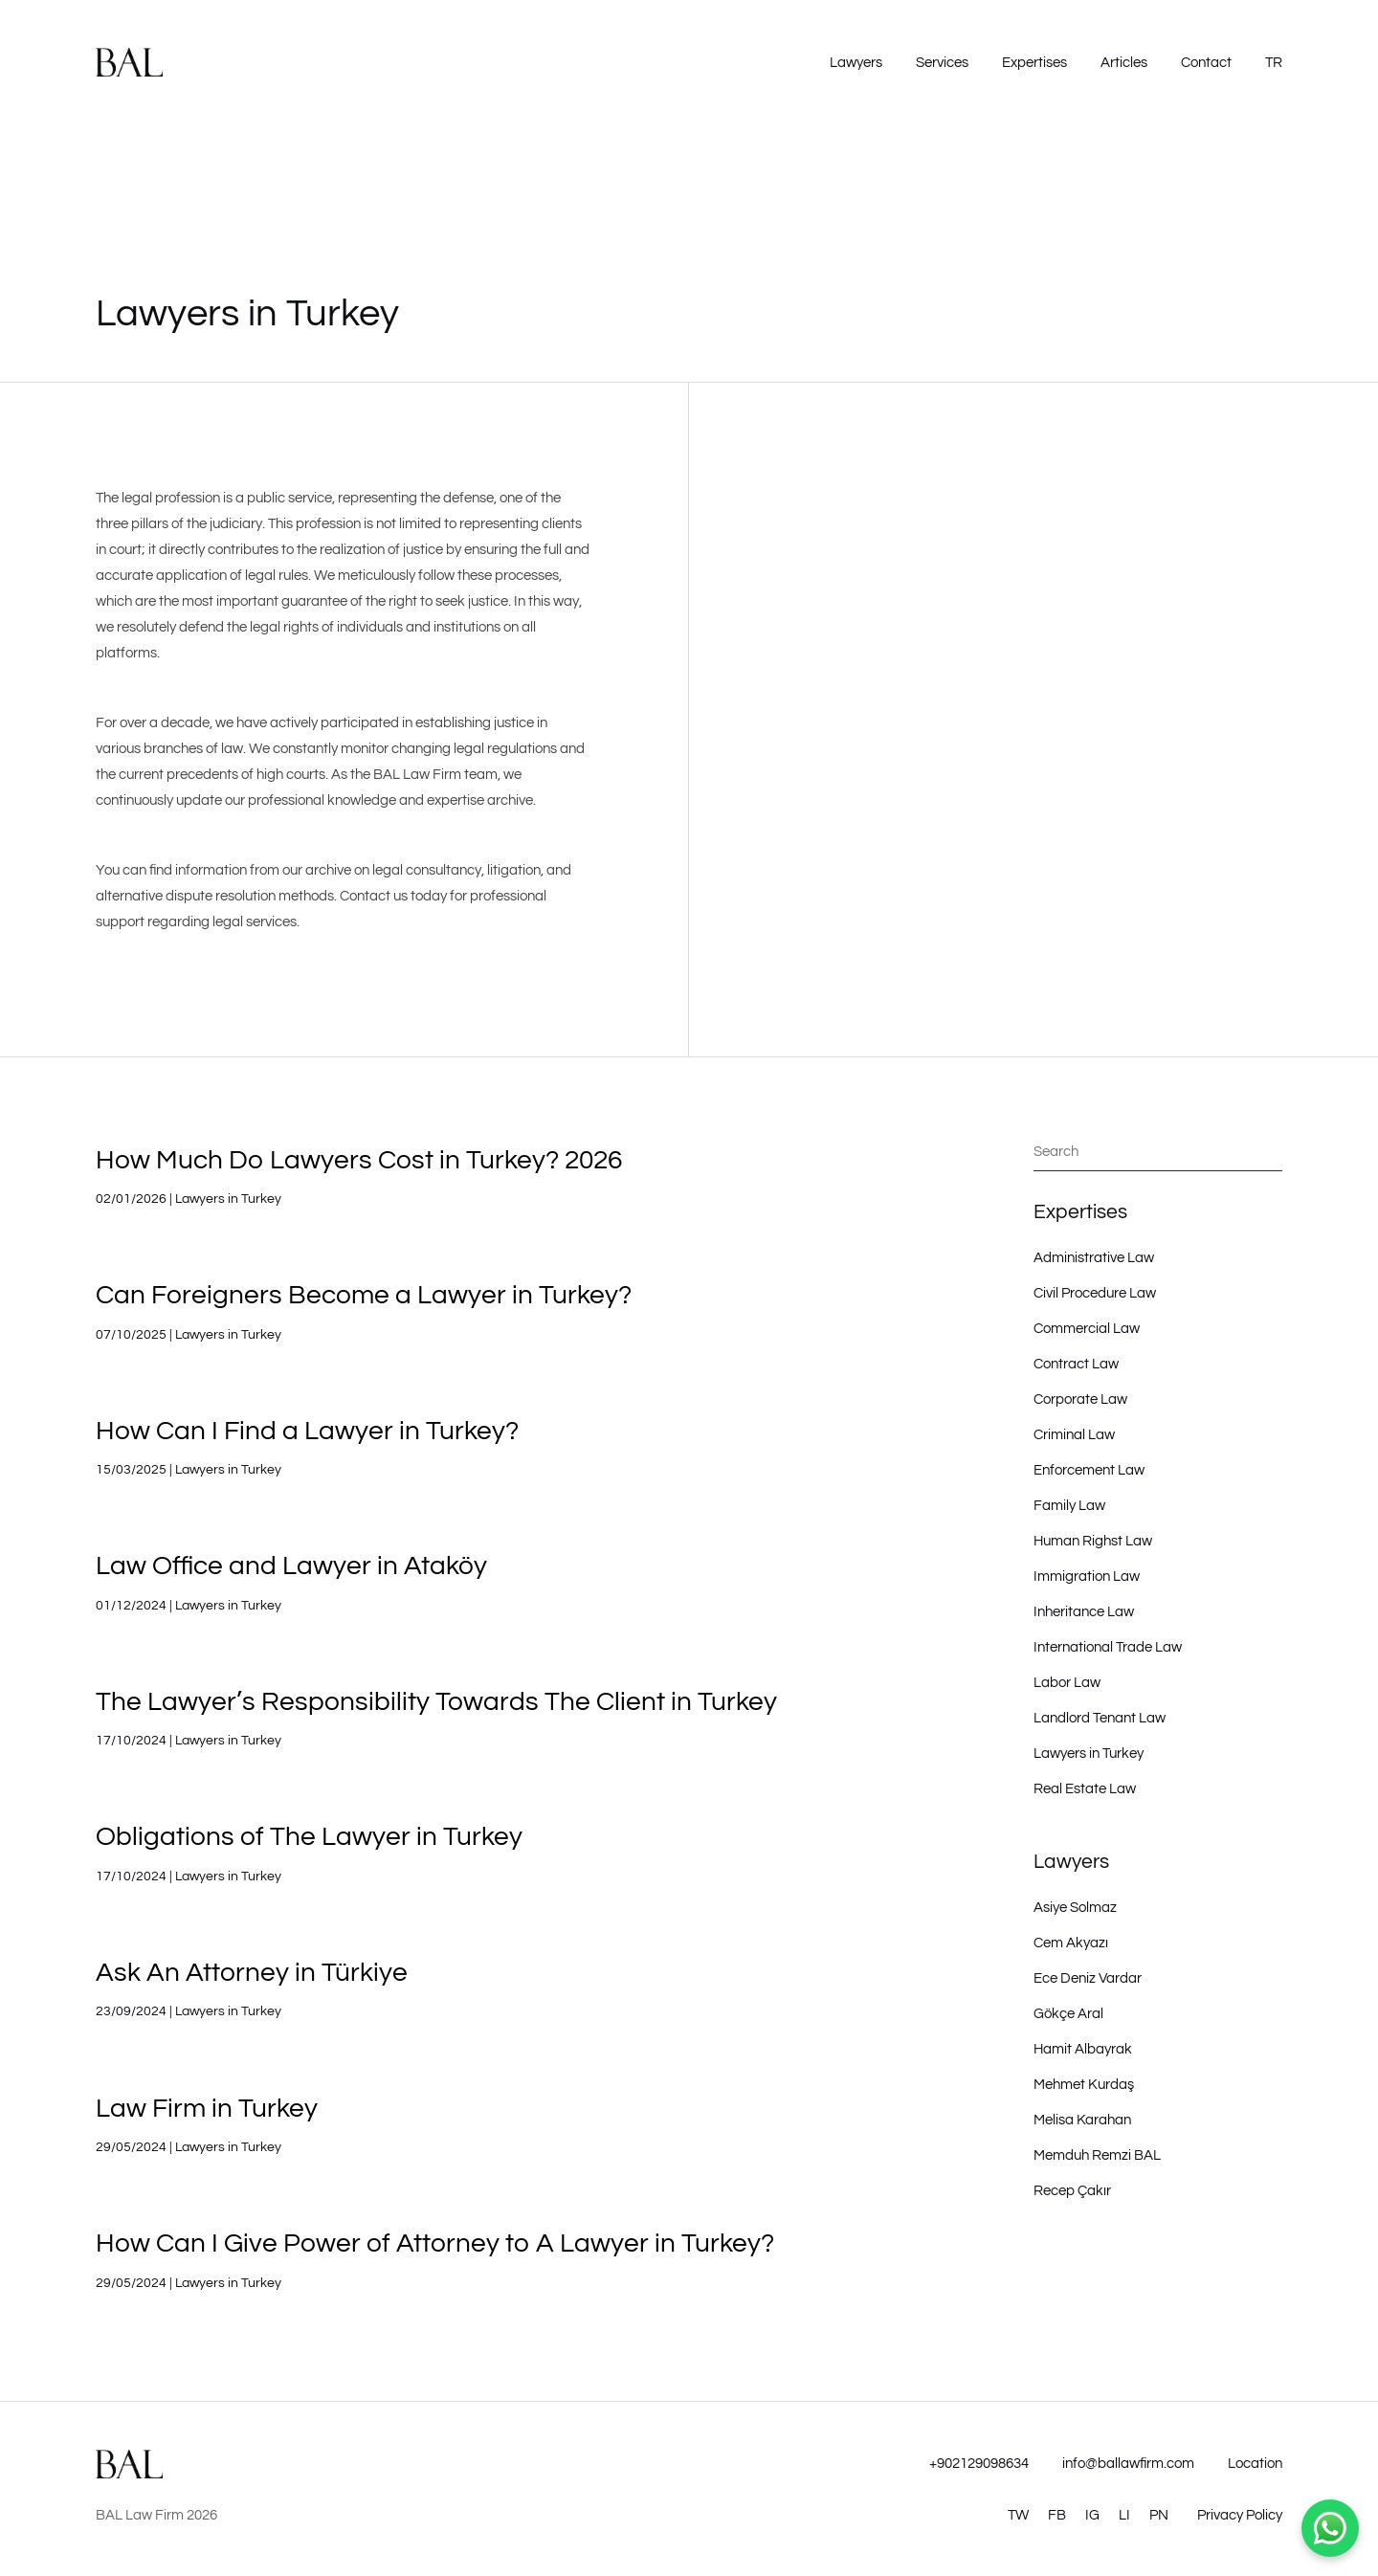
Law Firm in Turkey (207, 2108)
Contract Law (1076, 1364)
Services (942, 63)
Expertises (1034, 63)
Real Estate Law (1085, 1789)
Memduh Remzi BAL (1097, 2155)
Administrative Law (1094, 1258)
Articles (1123, 63)
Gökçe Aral (1068, 2014)
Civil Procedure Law (1095, 1293)
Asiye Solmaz (1075, 1907)
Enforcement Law (1089, 1470)
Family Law (1069, 1506)
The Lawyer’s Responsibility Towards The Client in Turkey (436, 1702)
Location (1255, 2463)
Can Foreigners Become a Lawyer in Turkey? (364, 1295)
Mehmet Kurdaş (1084, 2084)
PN (1158, 2515)
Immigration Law (1087, 1576)
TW (1018, 2515)
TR (1273, 63)
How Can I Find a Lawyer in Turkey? (307, 1431)
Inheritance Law (1084, 1612)
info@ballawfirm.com (1128, 2463)
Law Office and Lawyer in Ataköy (291, 1566)
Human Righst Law (1093, 1541)
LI (1124, 2515)
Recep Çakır (1072, 2191)
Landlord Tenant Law (1100, 1718)
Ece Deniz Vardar (1088, 1978)
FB (1057, 2515)
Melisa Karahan (1082, 2120)
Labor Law (1067, 1683)
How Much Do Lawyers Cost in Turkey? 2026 (359, 1160)
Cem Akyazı (1071, 1943)
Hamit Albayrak (1083, 2049)
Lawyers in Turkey (228, 1199)
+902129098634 (979, 2463)
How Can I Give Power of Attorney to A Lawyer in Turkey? (435, 2243)
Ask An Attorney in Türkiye (252, 1973)
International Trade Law (1108, 1647)
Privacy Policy (1239, 2515)
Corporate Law (1080, 1399)
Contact (1206, 63)
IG (1092, 2515)
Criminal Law (1074, 1435)
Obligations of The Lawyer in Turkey (309, 1837)
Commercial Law (1087, 1328)
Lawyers (856, 63)
